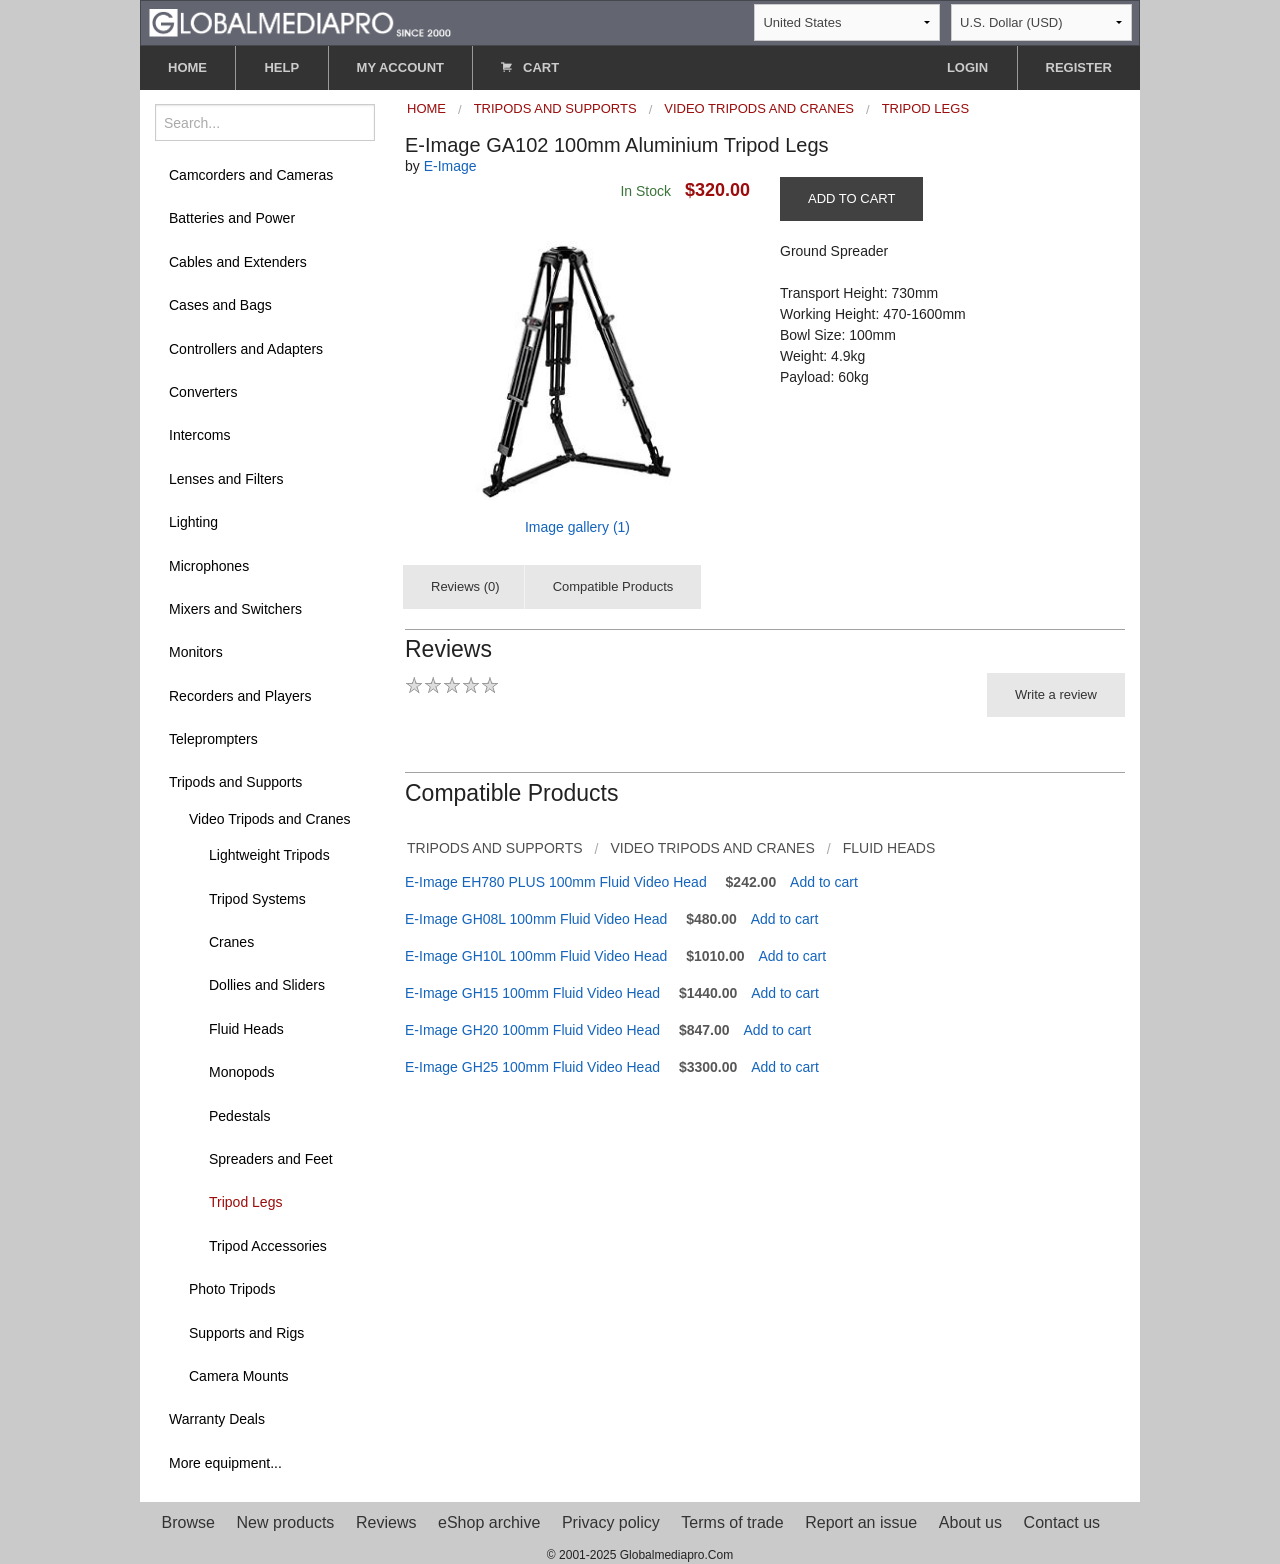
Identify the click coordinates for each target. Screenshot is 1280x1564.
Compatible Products (613, 586)
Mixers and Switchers (235, 609)
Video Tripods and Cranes (270, 819)
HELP (281, 67)
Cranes (231, 942)
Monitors (196, 652)
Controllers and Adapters (246, 349)
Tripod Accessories (268, 1246)
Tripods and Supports (235, 782)
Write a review (1056, 694)
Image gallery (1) (577, 527)
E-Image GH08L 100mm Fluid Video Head (536, 919)
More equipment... (225, 1463)
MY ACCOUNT (400, 67)
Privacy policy (611, 1522)
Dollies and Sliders (267, 985)
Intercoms (199, 435)
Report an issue (861, 1522)
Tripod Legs (245, 1202)
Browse (188, 1522)
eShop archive (489, 1522)
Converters (203, 392)
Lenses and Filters (226, 479)
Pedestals (239, 1116)
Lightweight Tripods (269, 855)
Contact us (1062, 1522)
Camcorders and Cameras (251, 175)
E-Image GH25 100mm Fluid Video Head (532, 1067)
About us (970, 1522)
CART (530, 67)
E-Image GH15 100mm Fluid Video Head (532, 993)
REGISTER (1079, 67)
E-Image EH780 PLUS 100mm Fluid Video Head (556, 882)
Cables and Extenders (238, 262)
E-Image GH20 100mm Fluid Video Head (532, 1030)
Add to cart (824, 882)
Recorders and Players (240, 696)
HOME (187, 67)
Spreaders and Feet (271, 1159)
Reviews (386, 1522)
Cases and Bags (220, 305)
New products (286, 1522)
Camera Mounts (239, 1376)
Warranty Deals (217, 1419)
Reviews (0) (465, 586)
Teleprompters (213, 739)
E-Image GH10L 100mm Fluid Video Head (536, 956)
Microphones (209, 566)
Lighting (193, 522)
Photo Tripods (232, 1289)
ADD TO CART (851, 198)
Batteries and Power (232, 218)
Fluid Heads (246, 1029)
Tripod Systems (257, 899)
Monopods (241, 1072)
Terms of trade (732, 1522)
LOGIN (967, 67)
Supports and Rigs (246, 1333)
